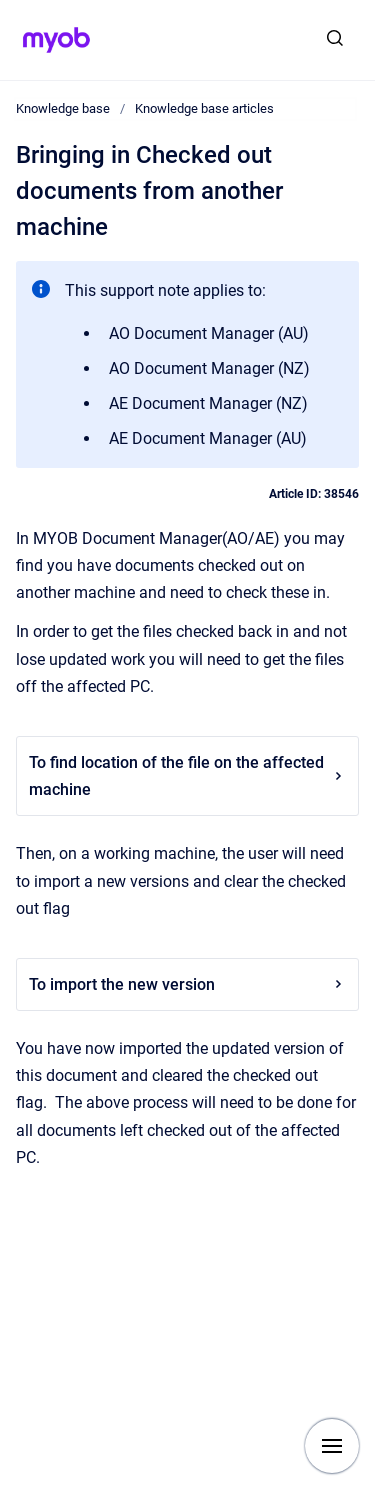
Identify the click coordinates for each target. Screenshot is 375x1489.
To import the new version (187, 984)
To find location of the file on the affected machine (187, 776)
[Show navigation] (332, 1446)
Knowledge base (63, 108)
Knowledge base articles (204, 108)
